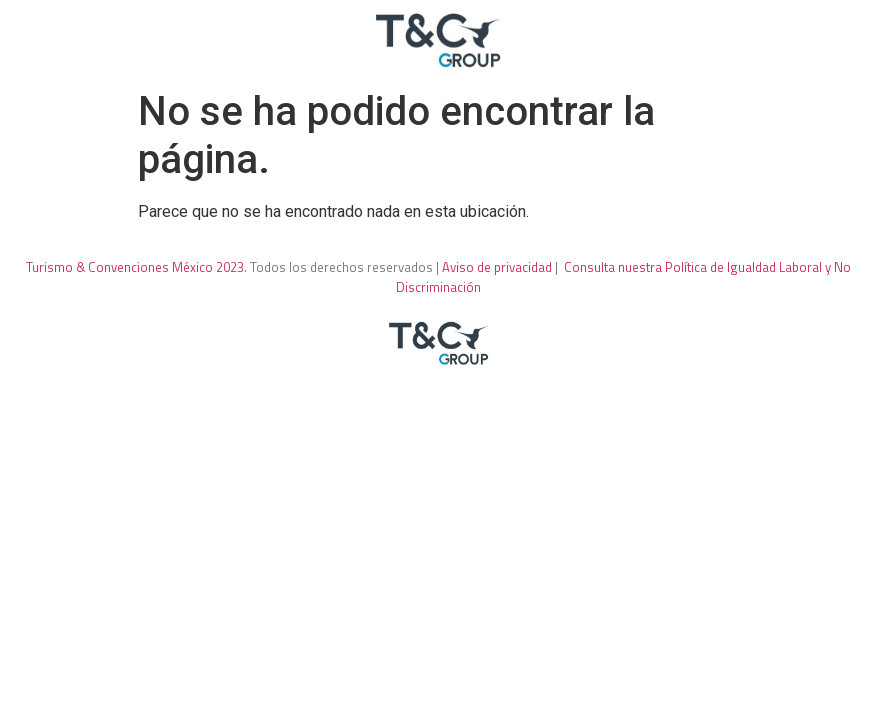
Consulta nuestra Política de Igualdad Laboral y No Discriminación (623, 277)
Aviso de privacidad (497, 267)
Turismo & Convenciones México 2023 (135, 267)
